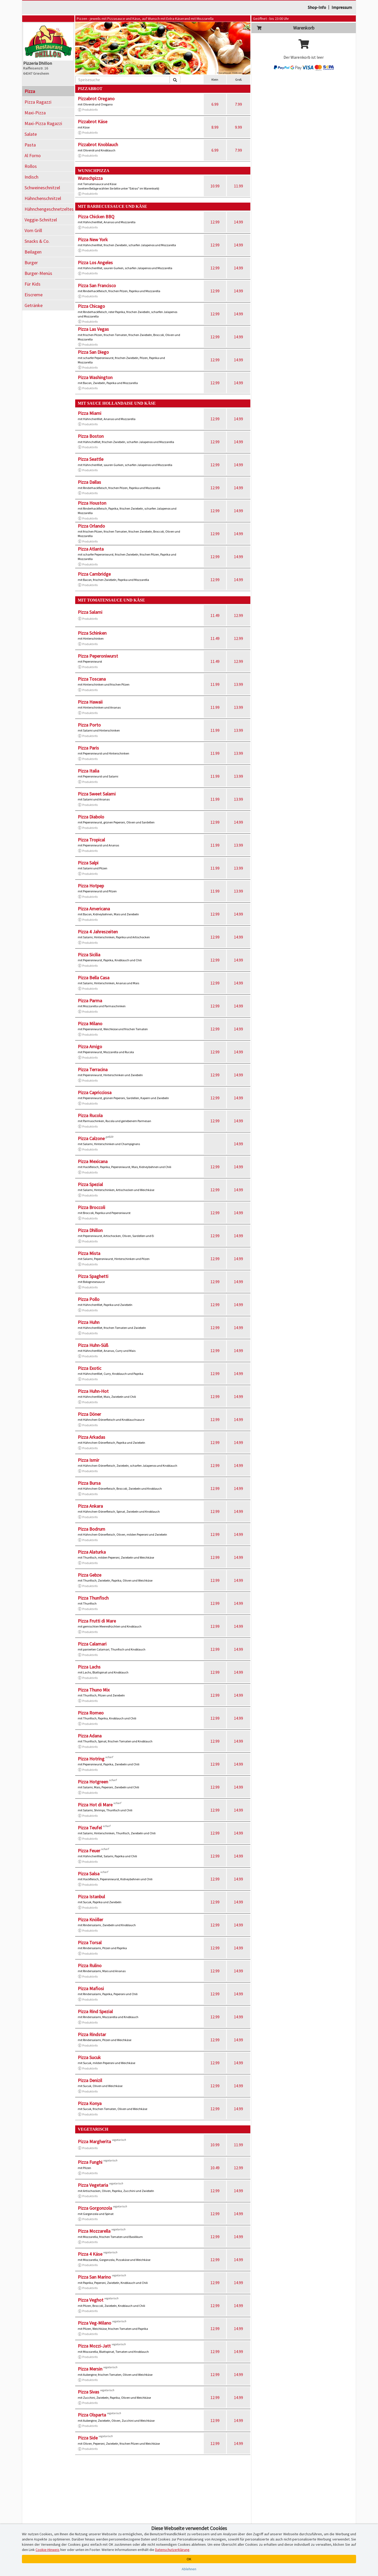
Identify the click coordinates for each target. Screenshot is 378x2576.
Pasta (30, 145)
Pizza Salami (90, 612)
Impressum (342, 7)
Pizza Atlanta (91, 549)
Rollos (31, 166)
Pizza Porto (89, 725)
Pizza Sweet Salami (97, 794)
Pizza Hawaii (90, 702)
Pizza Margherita (94, 2141)
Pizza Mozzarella (94, 2231)
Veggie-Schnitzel (41, 220)
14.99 (238, 222)
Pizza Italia (88, 771)
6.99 (214, 104)
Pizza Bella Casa (93, 978)
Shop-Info (317, 7)
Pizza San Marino (94, 2277)
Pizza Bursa (89, 1483)
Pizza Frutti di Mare (97, 1621)
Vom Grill (33, 230)
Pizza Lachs (89, 1667)
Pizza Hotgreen (93, 1782)
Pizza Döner (89, 1414)
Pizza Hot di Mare (95, 1805)
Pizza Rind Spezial (95, 2011)
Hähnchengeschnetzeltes (49, 209)
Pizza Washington (95, 377)
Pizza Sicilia (89, 955)
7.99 (238, 104)
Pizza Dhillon (90, 1230)
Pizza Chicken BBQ (96, 217)
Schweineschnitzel (42, 188)
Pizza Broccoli (91, 1207)
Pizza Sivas (88, 2392)
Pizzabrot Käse (92, 122)
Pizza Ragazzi (38, 102)
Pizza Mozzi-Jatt (94, 2346)
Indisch (31, 177)
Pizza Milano (90, 1024)
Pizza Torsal (90, 1943)
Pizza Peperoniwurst (98, 656)
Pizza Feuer (89, 1851)
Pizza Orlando (91, 526)
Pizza (30, 91)
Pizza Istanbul (91, 1897)
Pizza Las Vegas (93, 329)
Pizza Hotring (91, 1759)
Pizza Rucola (90, 1115)
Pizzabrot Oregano (96, 99)
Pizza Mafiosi (91, 1988)
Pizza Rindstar (92, 2034)
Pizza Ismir (88, 1460)
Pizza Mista (89, 1253)
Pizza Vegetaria (93, 2185)
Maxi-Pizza (35, 113)
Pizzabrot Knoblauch (98, 145)
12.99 (215, 222)
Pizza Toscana (92, 679)
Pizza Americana (94, 909)
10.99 (215, 185)
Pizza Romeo (91, 1713)
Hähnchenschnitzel (43, 198)
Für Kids (32, 284)
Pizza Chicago (91, 306)
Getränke (34, 305)
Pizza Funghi (90, 2162)
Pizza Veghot (90, 2300)
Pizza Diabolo (91, 817)
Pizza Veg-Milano (94, 2323)
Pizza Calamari (92, 1644)
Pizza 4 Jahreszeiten (98, 932)
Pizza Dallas (89, 482)
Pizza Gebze (89, 1575)
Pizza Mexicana (93, 1161)
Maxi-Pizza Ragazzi (43, 123)
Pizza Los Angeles (95, 263)
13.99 (238, 684)
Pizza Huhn (88, 1322)
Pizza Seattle (90, 459)
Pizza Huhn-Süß (93, 1345)
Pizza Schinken (92, 633)
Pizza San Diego (93, 352)
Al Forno (33, 155)
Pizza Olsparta (92, 2415)
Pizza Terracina (93, 1069)
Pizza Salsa (88, 1874)
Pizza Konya (90, 2103)
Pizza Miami (89, 413)
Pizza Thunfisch (93, 1598)
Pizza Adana (90, 1736)
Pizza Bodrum (91, 1529)
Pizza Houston (92, 503)
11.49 (215, 615)
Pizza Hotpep (91, 886)
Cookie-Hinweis (48, 2549)
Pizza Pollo (88, 1299)
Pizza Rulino (90, 1965)
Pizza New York (93, 240)
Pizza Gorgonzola (95, 2208)
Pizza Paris (88, 748)
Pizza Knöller (90, 1920)
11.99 (238, 185)
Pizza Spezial (90, 1184)
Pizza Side (88, 2438)
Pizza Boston (91, 436)
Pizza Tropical (91, 840)
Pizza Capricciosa (94, 1092)
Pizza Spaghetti (93, 1276)
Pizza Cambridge (94, 574)
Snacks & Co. (37, 241)
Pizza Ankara (90, 1506)
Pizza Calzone (91, 1138)
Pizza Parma (90, 1001)
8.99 (214, 127)
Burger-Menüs (38, 273)
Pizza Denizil (90, 2080)
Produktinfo (88, 110)
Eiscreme (34, 295)
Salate (31, 134)
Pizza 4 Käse (90, 2254)
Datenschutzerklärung (172, 2549)
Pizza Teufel (90, 1828)
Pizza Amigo (90, 1047)
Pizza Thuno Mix (94, 1690)
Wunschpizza (90, 178)
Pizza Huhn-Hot (93, 1391)
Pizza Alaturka (92, 1552)
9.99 (238, 127)
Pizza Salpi (88, 863)
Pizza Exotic (89, 1368)
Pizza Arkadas (91, 1437)
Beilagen (33, 252)
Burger (31, 263)
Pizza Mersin (90, 2369)
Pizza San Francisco (97, 285)
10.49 (215, 2167)
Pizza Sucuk (89, 2057)
